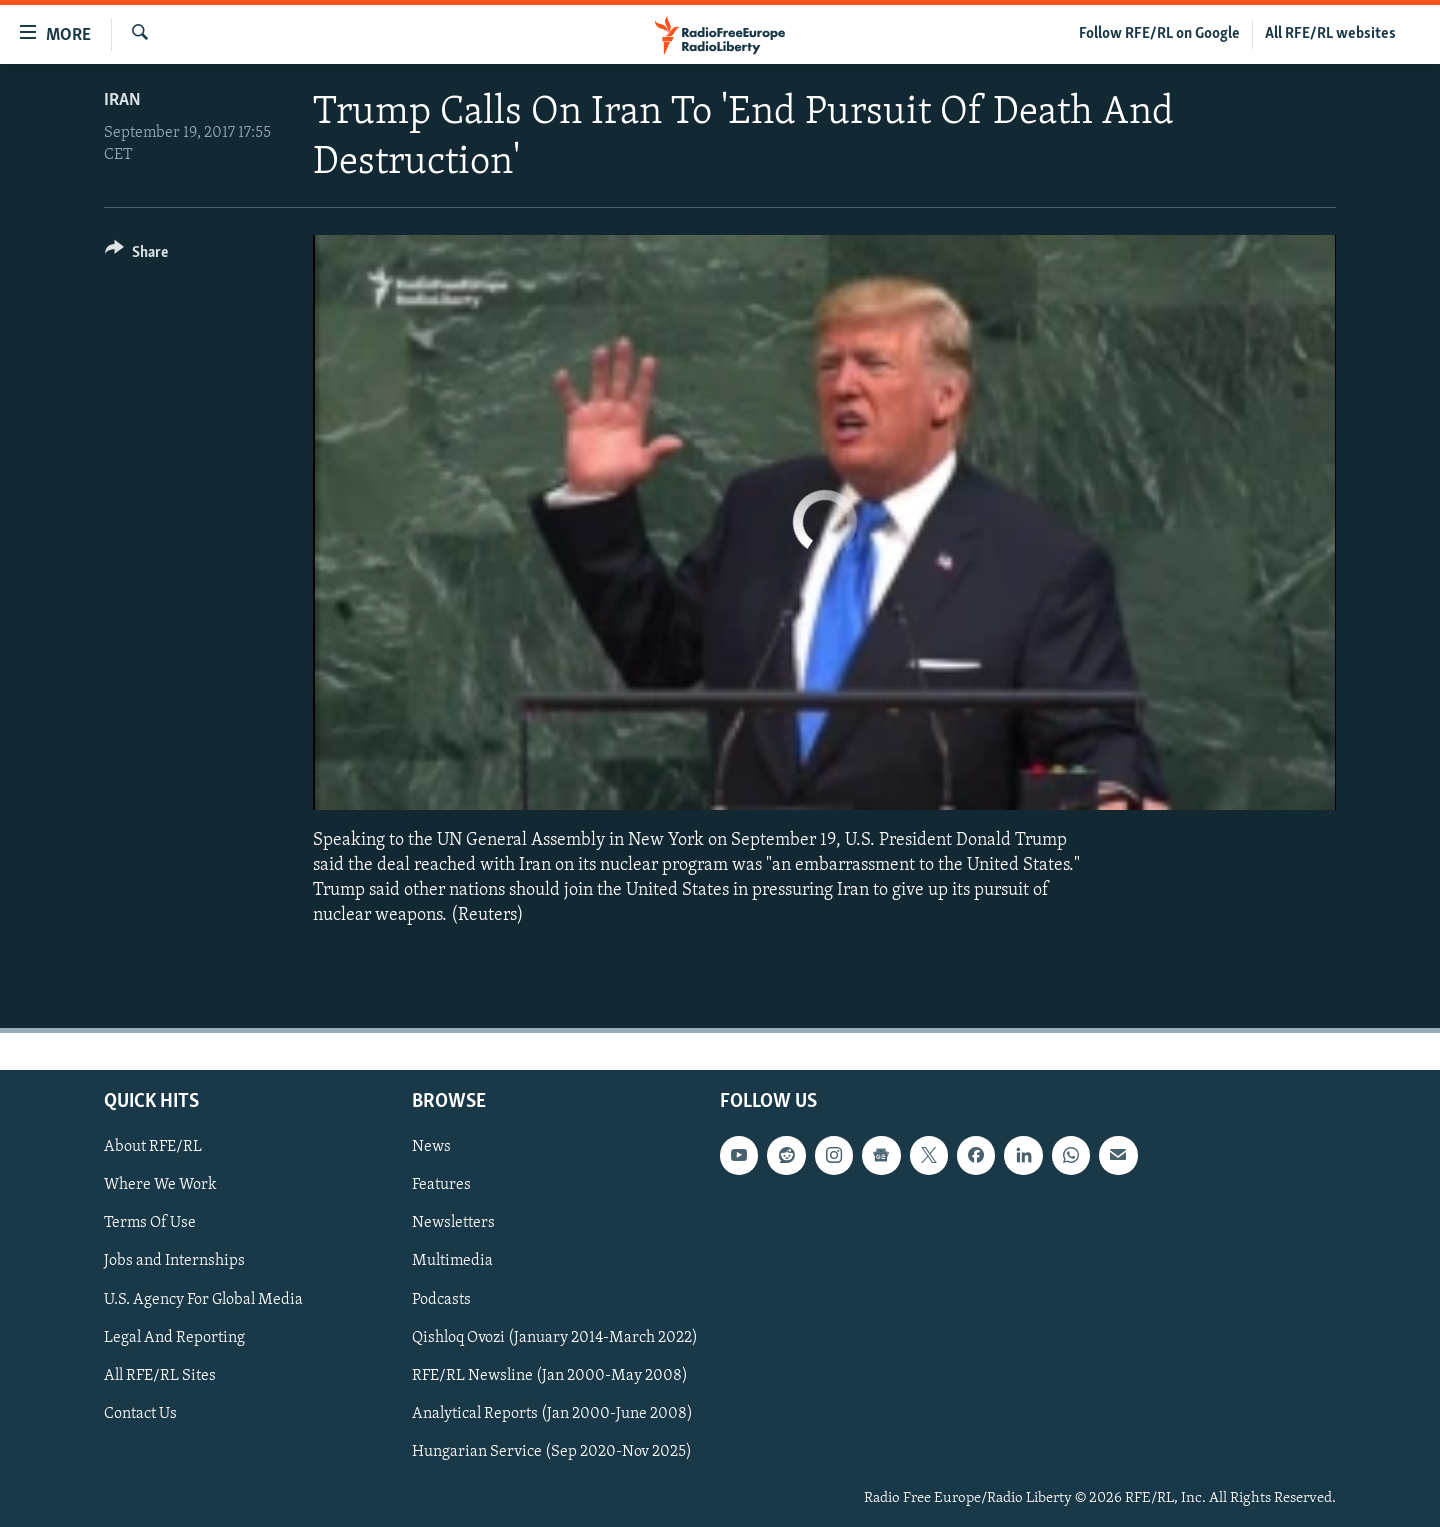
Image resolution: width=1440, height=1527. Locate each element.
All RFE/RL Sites (160, 1375)
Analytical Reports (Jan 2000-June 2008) (552, 1413)
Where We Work (160, 1185)
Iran (122, 100)
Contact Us (140, 1413)
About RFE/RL (153, 1147)
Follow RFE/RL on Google (1159, 34)
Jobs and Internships (174, 1261)
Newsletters (453, 1223)
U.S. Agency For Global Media (203, 1299)
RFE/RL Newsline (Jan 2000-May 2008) (550, 1375)
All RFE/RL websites (1330, 34)
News (431, 1147)
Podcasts (441, 1299)
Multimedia (452, 1261)
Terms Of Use (150, 1223)
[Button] (136, 255)
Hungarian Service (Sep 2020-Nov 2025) (552, 1451)
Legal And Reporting (174, 1337)
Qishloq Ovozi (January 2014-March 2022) (555, 1337)
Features (441, 1185)
